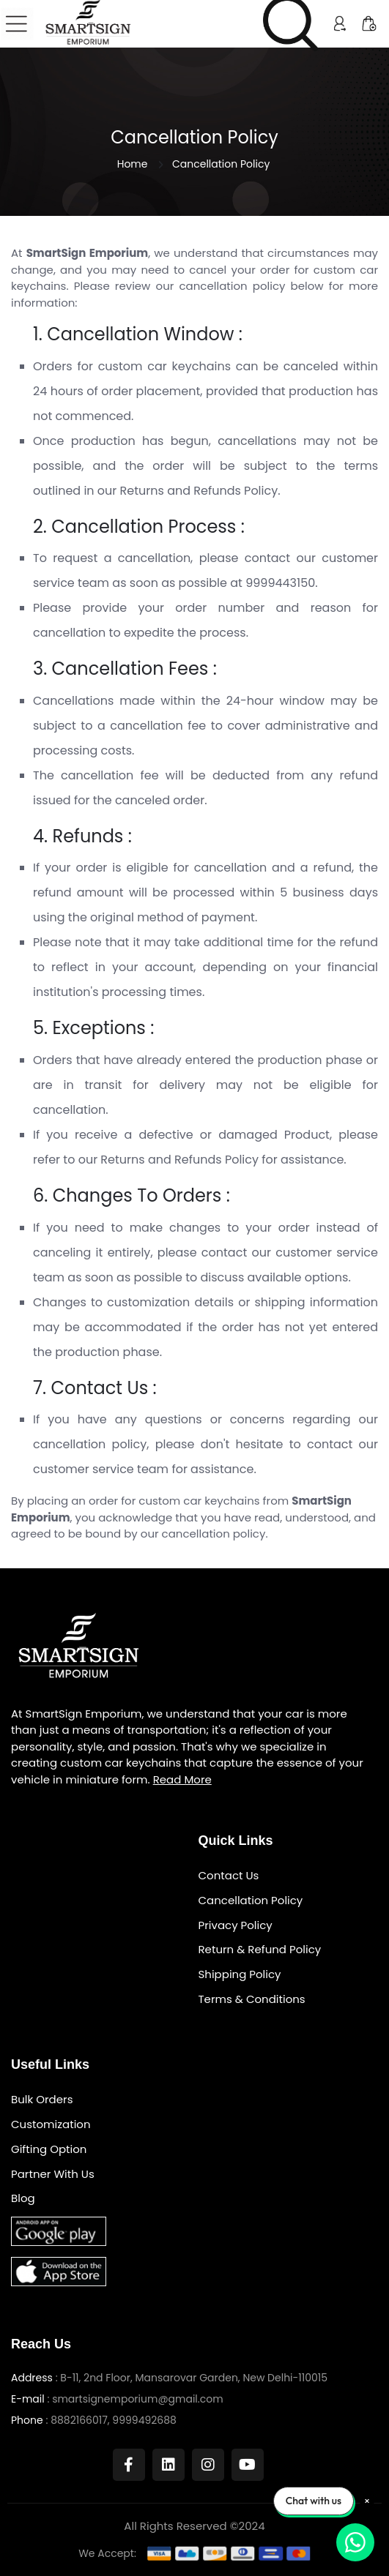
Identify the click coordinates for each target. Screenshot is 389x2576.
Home (132, 164)
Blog (23, 2199)
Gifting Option (48, 2150)
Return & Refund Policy (260, 1950)
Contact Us (229, 1876)
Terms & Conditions (252, 2000)
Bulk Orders (42, 2100)
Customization (51, 2125)
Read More (182, 1779)
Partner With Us (53, 2175)
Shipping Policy (240, 1975)
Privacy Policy (236, 1926)
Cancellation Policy (251, 1901)
